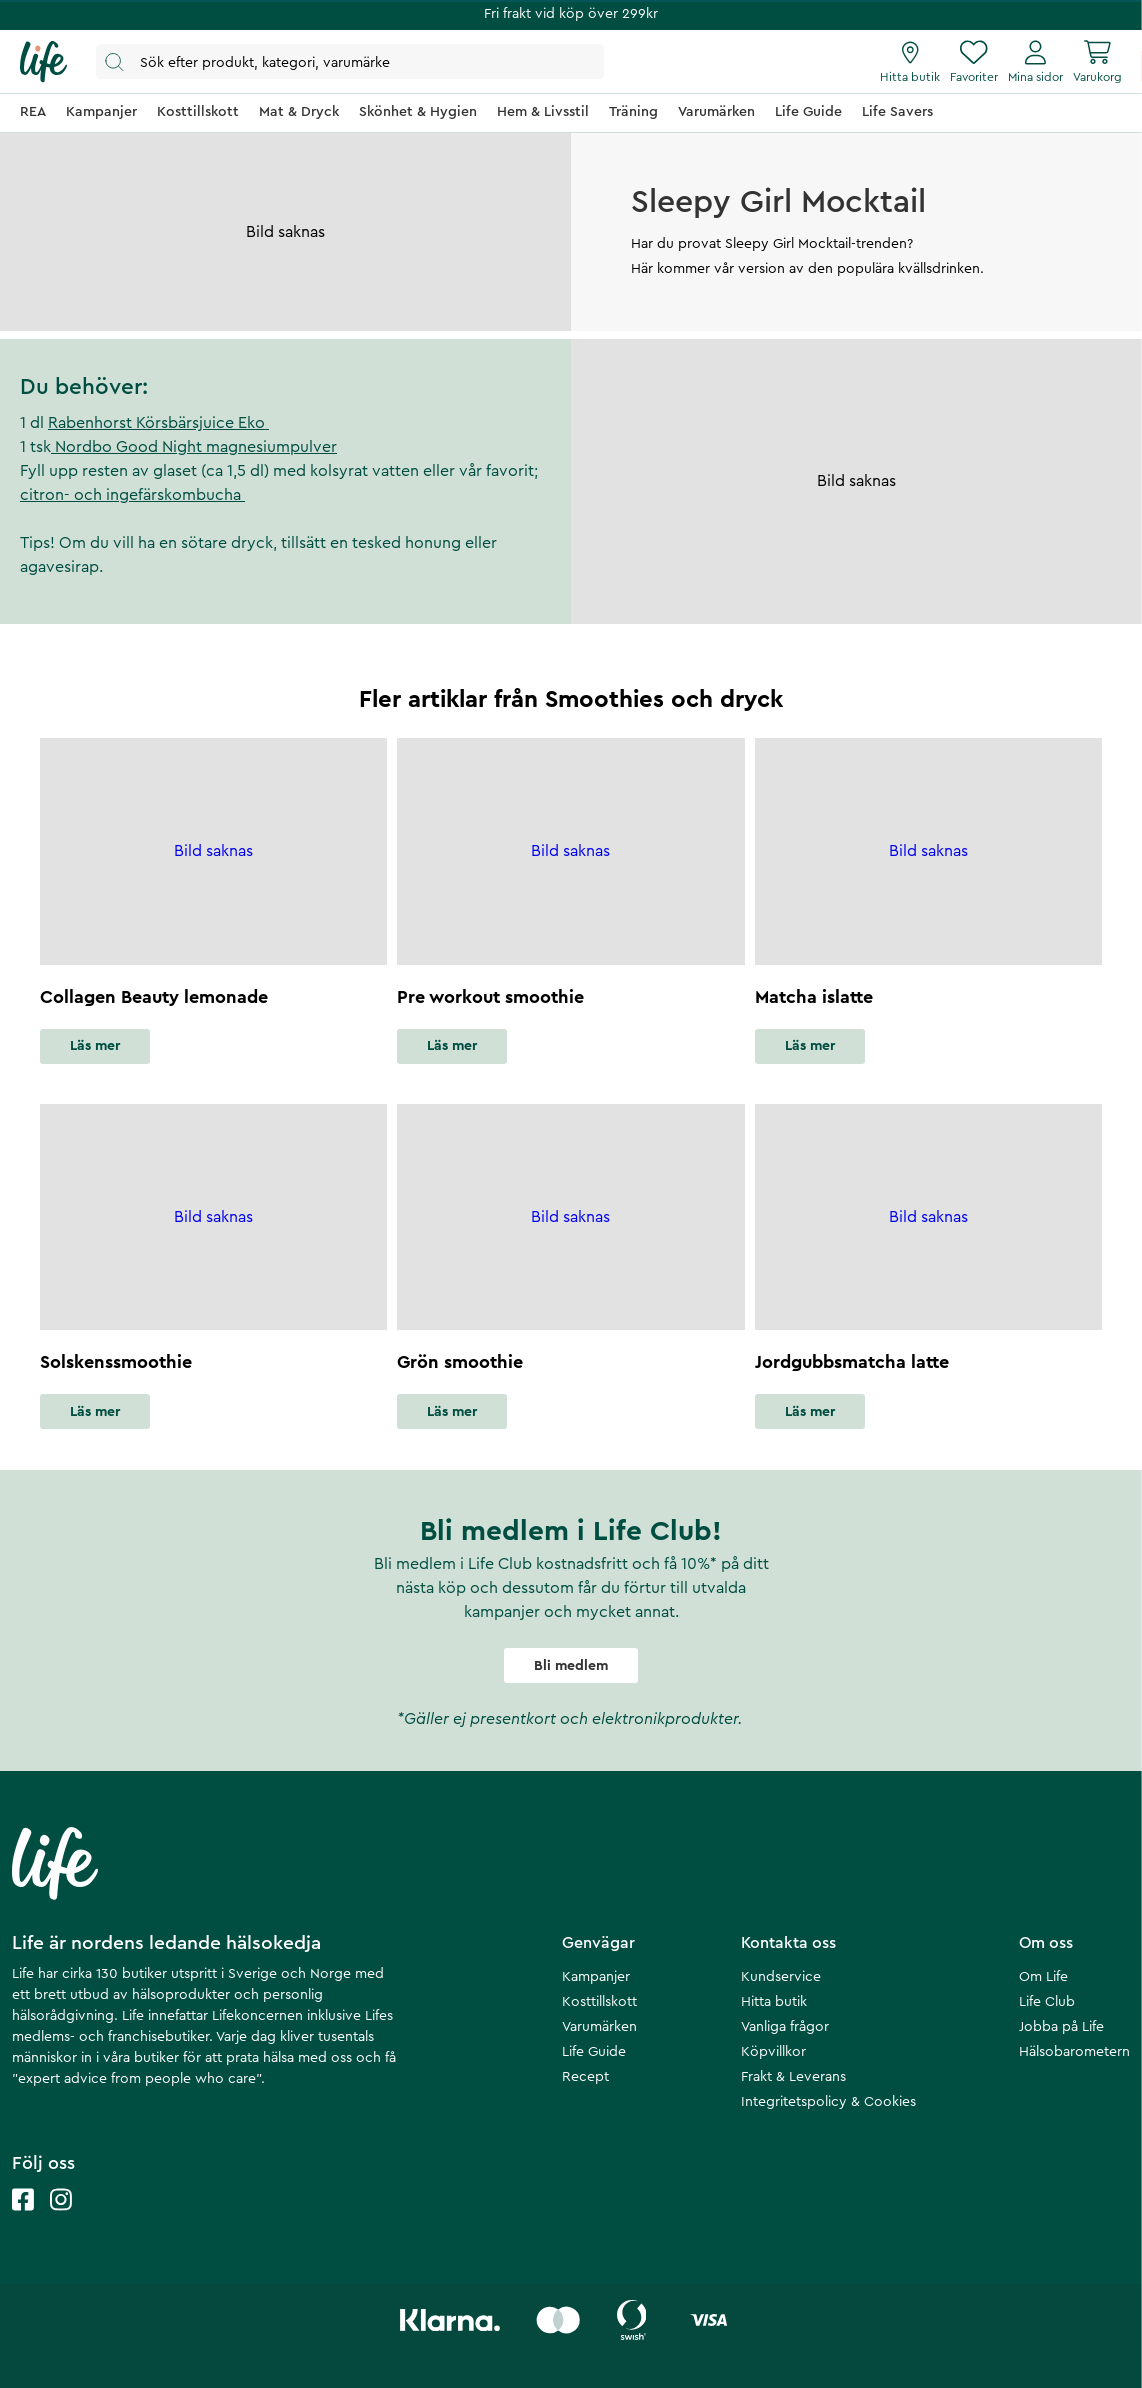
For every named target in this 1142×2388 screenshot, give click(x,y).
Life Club (1047, 2002)
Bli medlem (571, 1666)
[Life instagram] (61, 2219)
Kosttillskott (599, 2002)
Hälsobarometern (1074, 2052)
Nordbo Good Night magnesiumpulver (194, 447)
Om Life (1043, 1977)
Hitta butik (774, 2002)
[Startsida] (43, 62)
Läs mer (95, 1046)
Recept (585, 2077)
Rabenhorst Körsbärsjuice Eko (158, 423)
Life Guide (594, 2052)
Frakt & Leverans (793, 2077)
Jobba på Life (1061, 2027)
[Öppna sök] (350, 61)
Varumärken (599, 2027)
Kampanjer (596, 1977)
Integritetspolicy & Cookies (828, 2102)
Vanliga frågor (785, 2027)
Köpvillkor (773, 2052)
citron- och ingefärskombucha (132, 495)
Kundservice (781, 1977)
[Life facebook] (23, 2219)
